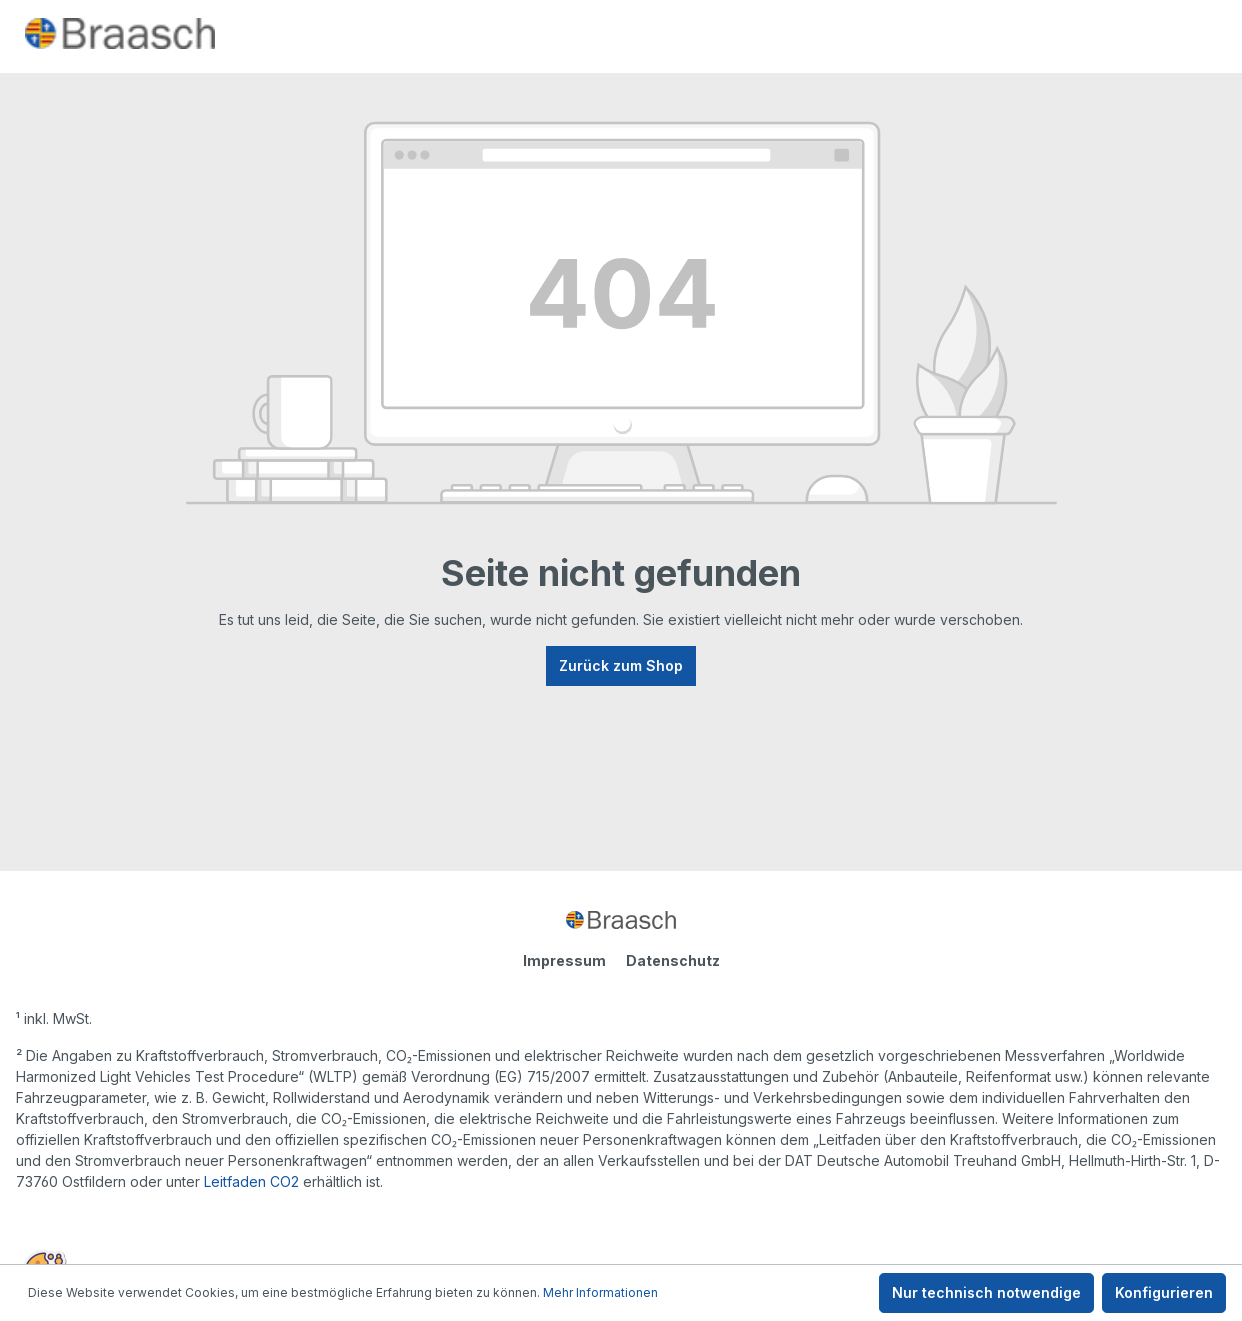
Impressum (564, 960)
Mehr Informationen (600, 1292)
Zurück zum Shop (621, 665)
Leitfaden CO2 (251, 1181)
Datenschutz (673, 960)
